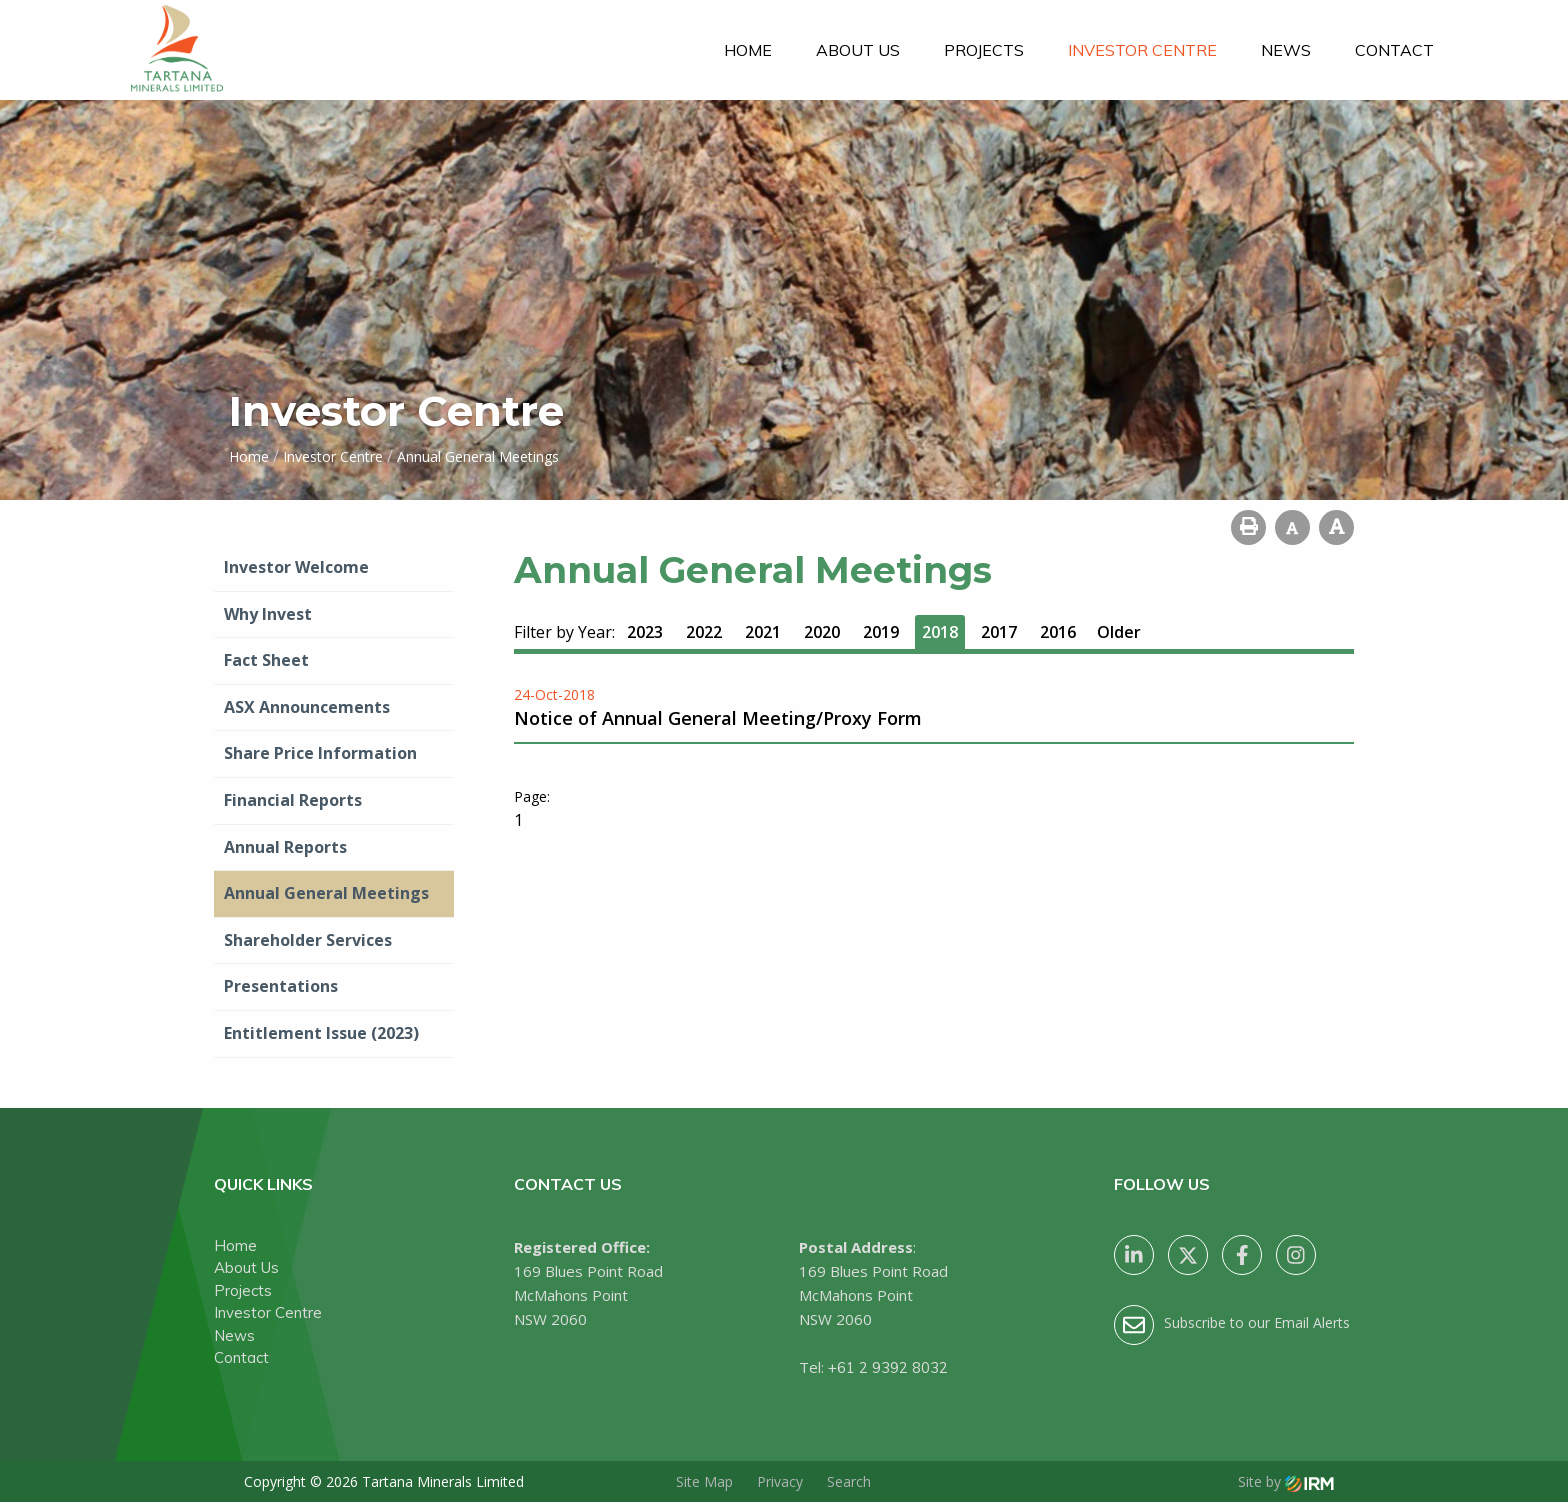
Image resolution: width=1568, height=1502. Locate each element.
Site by (1286, 1481)
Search (849, 1481)
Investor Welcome (296, 567)
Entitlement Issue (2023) (321, 1033)
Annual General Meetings (326, 893)
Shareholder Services (308, 940)
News (1286, 50)
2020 (822, 632)
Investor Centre (1142, 50)
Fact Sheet (266, 660)
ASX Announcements (307, 707)
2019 (881, 632)
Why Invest (268, 614)
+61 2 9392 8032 (888, 1367)
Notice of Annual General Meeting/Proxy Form (718, 718)
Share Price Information (320, 753)
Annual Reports (285, 847)
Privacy (780, 1481)
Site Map (704, 1481)
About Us (858, 50)
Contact (1394, 50)
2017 (999, 632)
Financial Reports (293, 800)
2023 (645, 632)
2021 (763, 632)
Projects (984, 50)
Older (1119, 632)
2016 (1058, 632)
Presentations (281, 986)
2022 (704, 632)
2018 (940, 632)
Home (748, 50)
